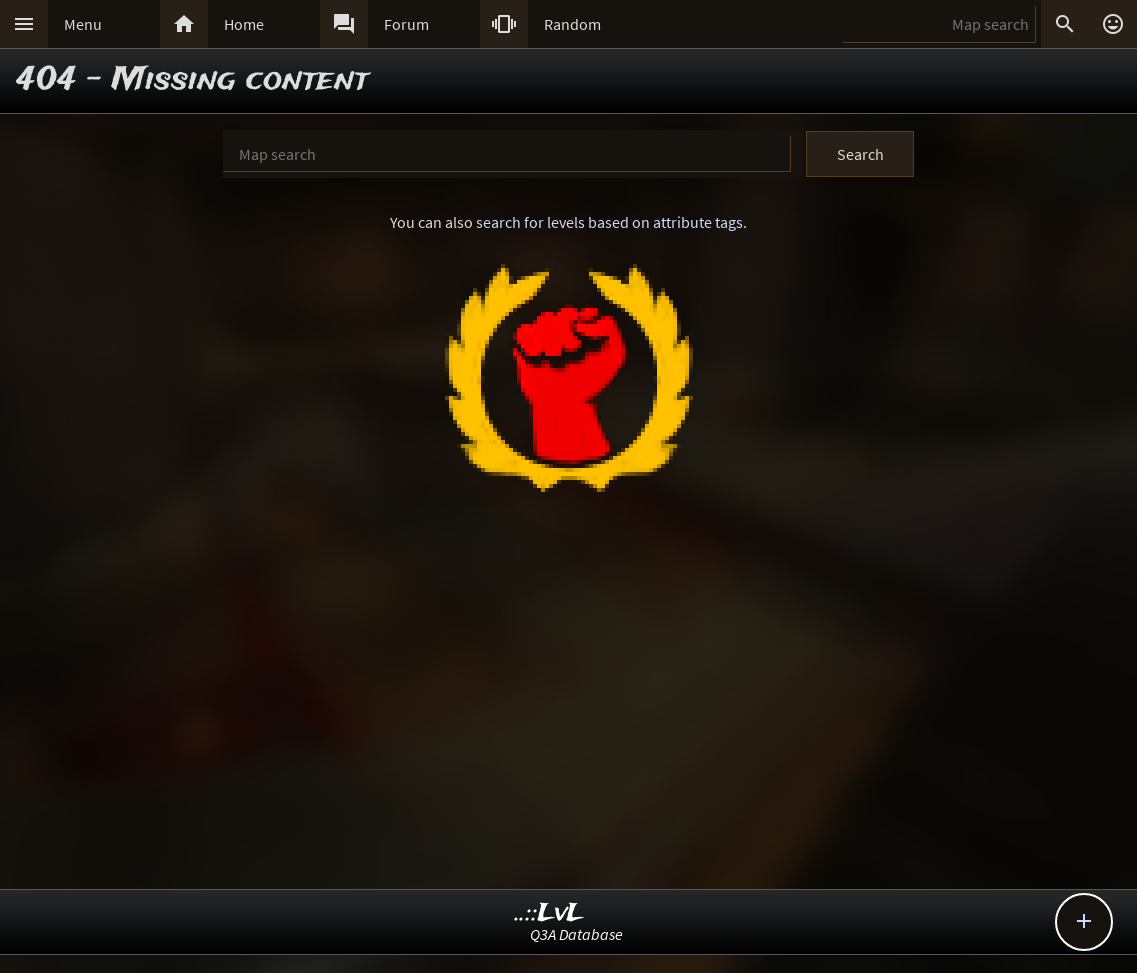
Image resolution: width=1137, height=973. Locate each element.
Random (572, 24)
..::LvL (549, 913)
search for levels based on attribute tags (609, 222)
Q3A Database (576, 934)
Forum (406, 24)
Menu (83, 24)
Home (244, 24)
